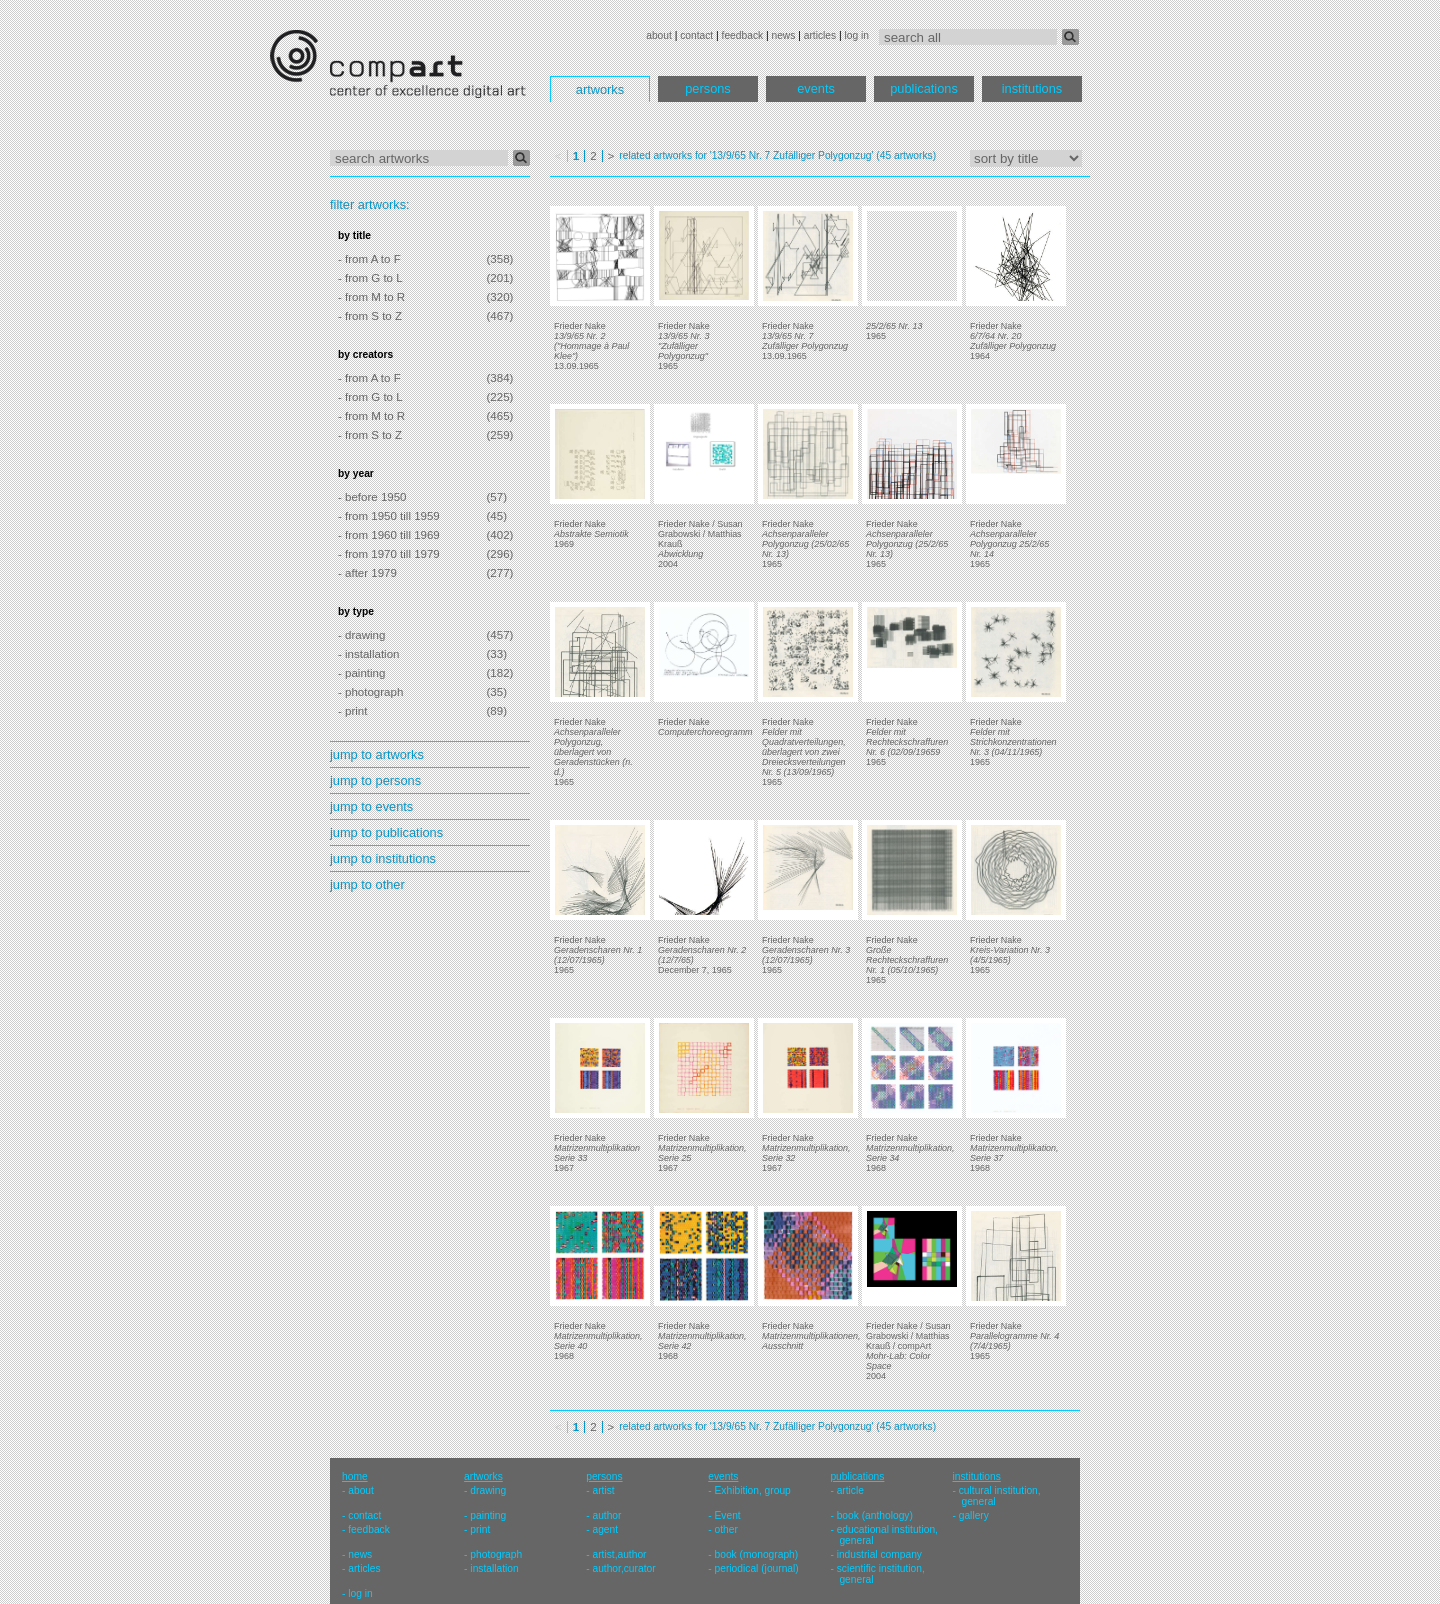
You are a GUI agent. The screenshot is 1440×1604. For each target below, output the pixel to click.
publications (924, 88)
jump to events (371, 806)
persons (708, 88)
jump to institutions (383, 858)
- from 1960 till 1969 (389, 535)
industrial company (879, 1554)
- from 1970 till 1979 (389, 554)
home (355, 1476)
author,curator (623, 1568)
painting (488, 1515)
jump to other (367, 884)
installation (494, 1568)
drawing (488, 1490)
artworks (600, 89)
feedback (743, 35)
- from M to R (371, 297)
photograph (496, 1554)
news (783, 35)
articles (820, 35)
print (480, 1529)
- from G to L (370, 278)
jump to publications (386, 832)
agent (605, 1529)
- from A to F (369, 259)
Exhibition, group (753, 1490)
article (850, 1490)
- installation (368, 654)
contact (696, 35)
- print (352, 711)
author (606, 1515)
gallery (974, 1515)
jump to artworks (377, 754)
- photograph (370, 692)
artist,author (619, 1554)
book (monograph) (757, 1554)
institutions (1032, 88)
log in (857, 35)
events (816, 88)
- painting (361, 673)
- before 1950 (372, 497)
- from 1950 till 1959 (389, 516)
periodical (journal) (757, 1568)
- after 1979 (367, 573)
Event (728, 1515)
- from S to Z (370, 316)
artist (603, 1490)
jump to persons (375, 780)
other (726, 1529)
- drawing (361, 635)
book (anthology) (875, 1515)
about (659, 35)
